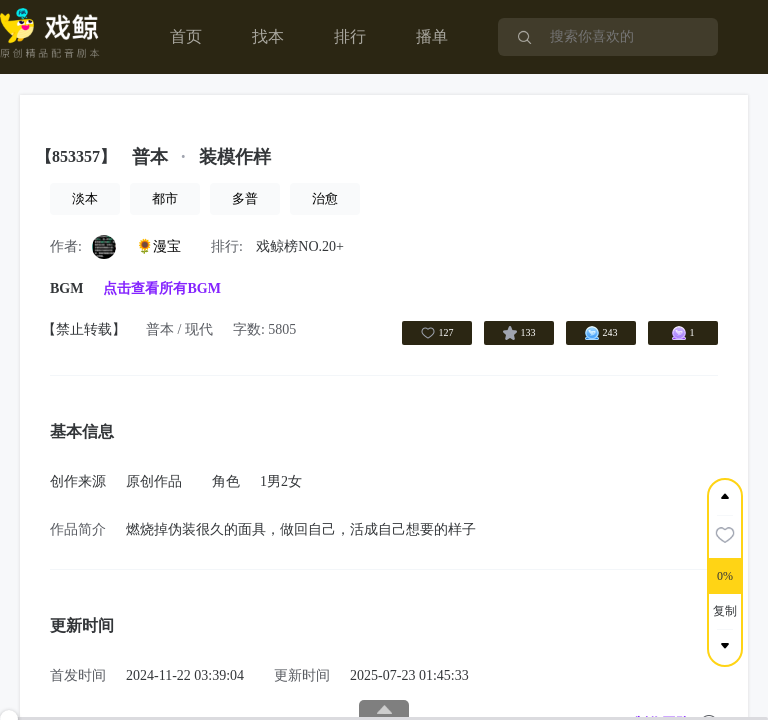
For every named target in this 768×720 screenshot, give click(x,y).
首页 (186, 36)
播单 (432, 36)
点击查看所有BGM (161, 288)
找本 (268, 36)
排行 (350, 36)
